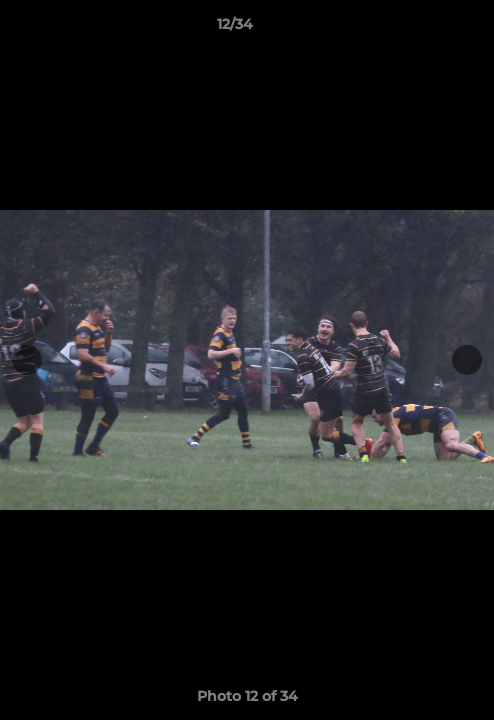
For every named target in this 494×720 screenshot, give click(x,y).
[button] (422, 29)
